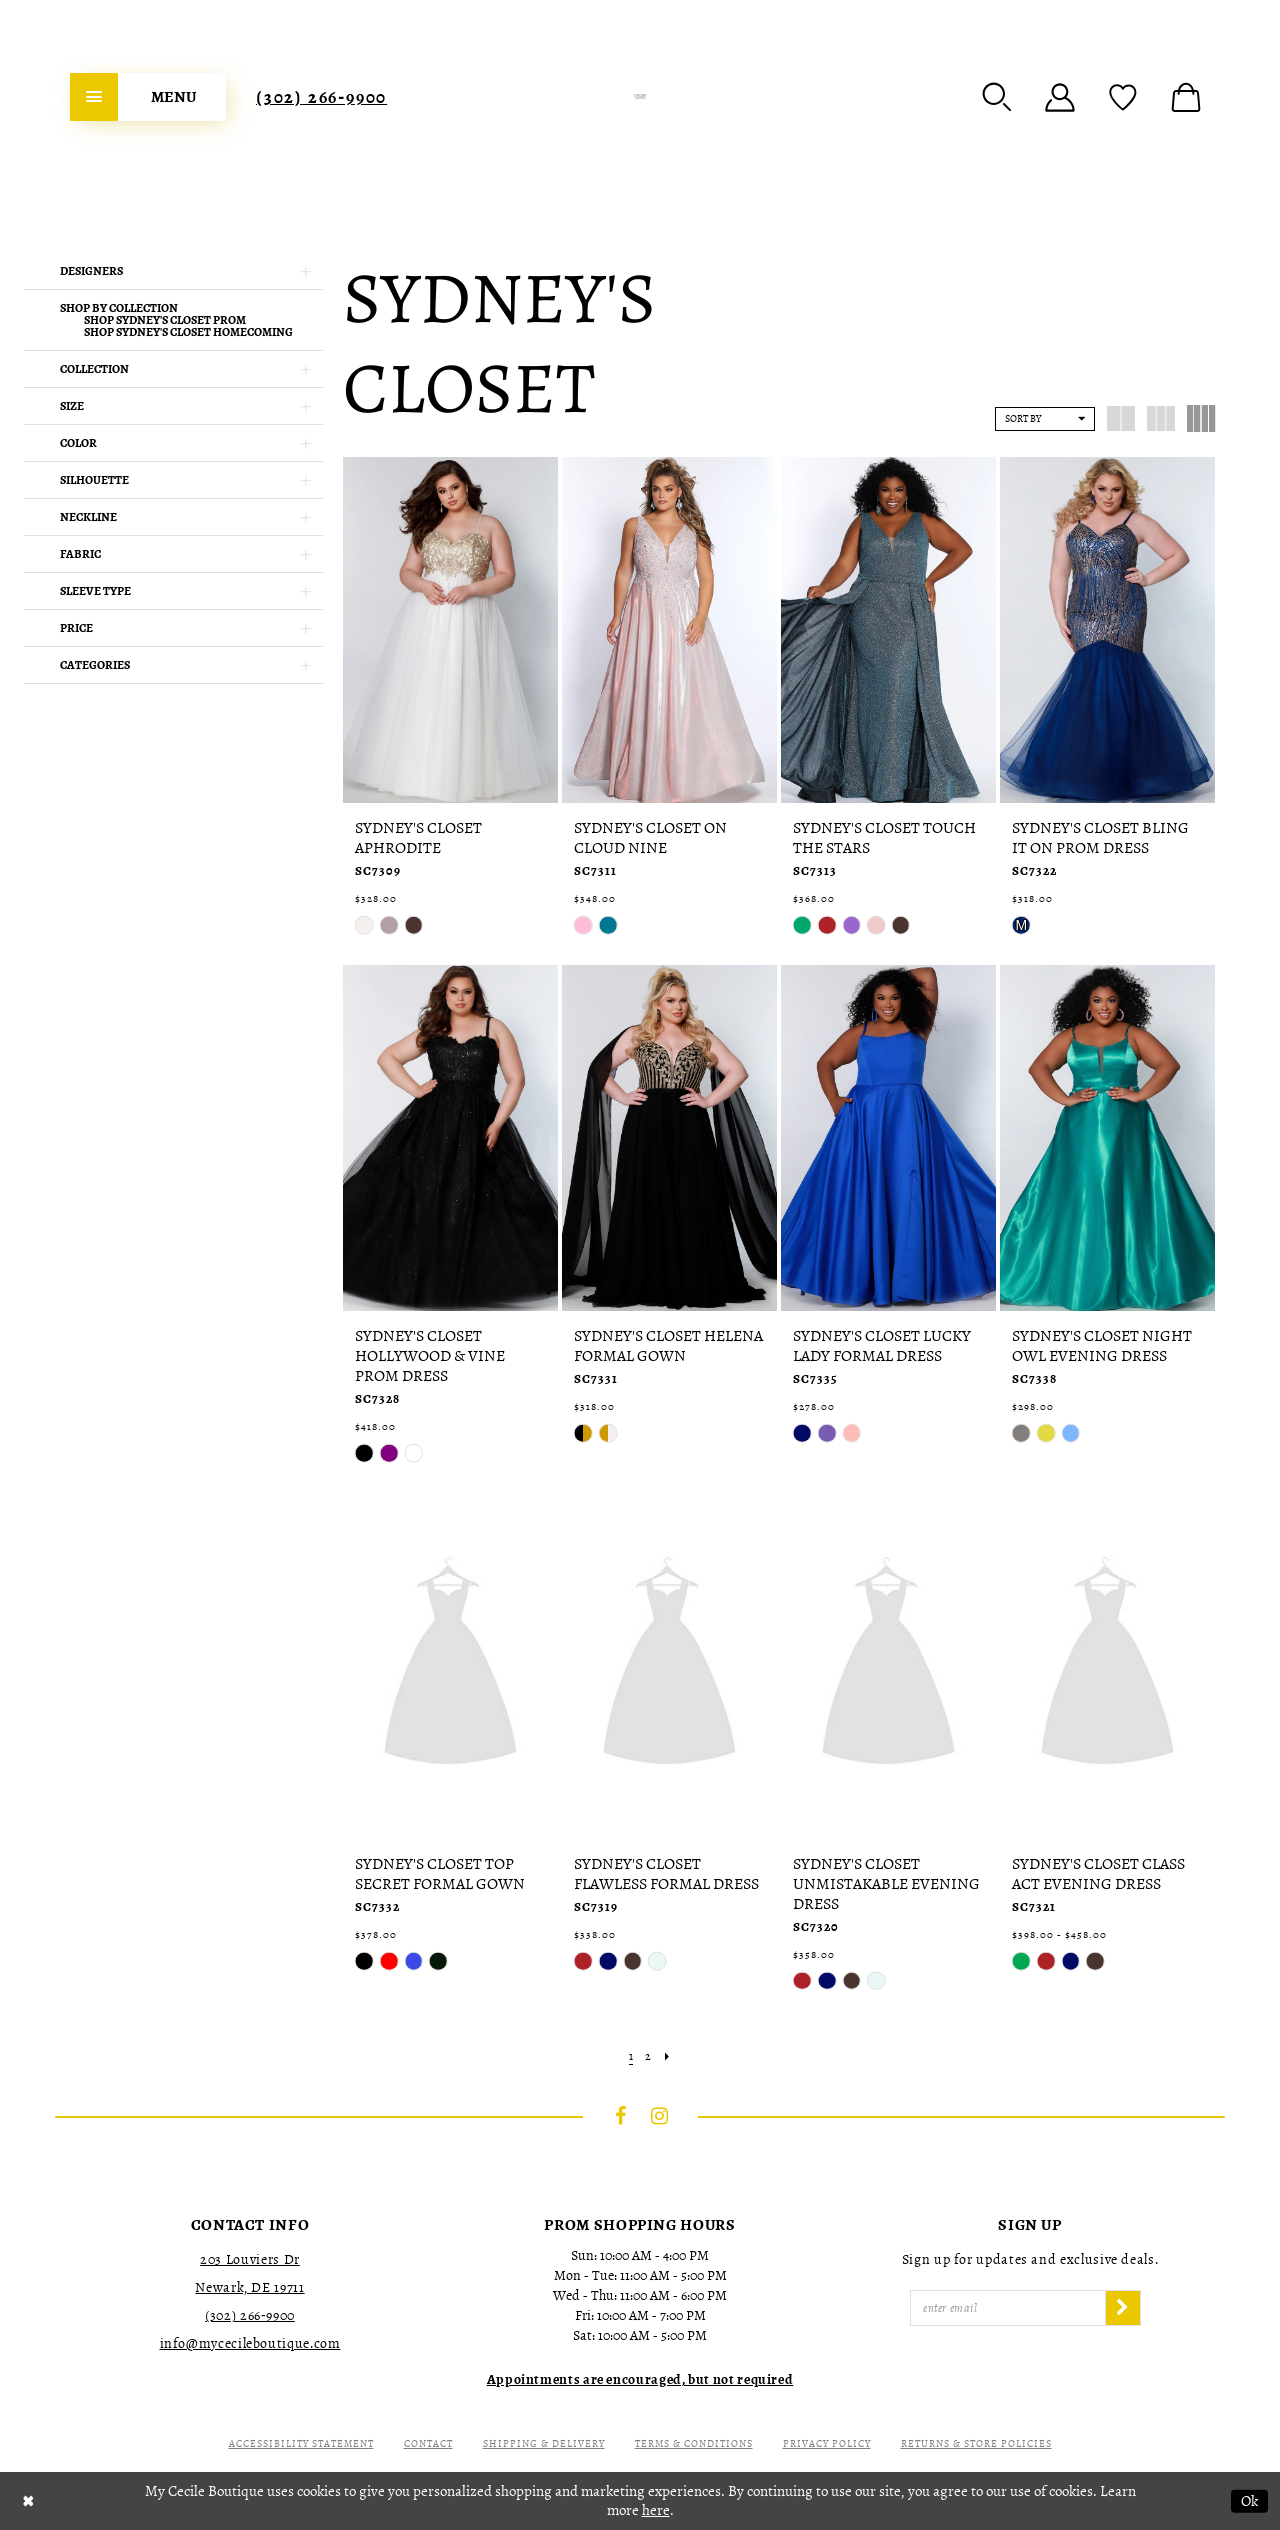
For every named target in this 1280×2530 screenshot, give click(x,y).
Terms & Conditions (694, 2443)
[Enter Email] (1008, 2308)
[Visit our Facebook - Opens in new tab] (621, 2116)
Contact (428, 2443)
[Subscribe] (1123, 2308)
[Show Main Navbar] (148, 97)
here (656, 2510)
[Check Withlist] (1123, 97)
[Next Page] (667, 2056)
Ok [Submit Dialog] (1249, 2501)
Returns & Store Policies (976, 2443)
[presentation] (450, 630)
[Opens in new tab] (640, 2379)
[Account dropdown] (1060, 97)
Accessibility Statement (301, 2443)
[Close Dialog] (28, 2501)
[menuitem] (148, 97)
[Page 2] (648, 2056)
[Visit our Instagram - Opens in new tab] (660, 2116)
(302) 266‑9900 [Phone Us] (321, 97)
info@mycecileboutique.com (250, 2343)
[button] (997, 97)
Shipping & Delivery (544, 2443)
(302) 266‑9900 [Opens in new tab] (250, 2315)
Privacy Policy (827, 2443)
